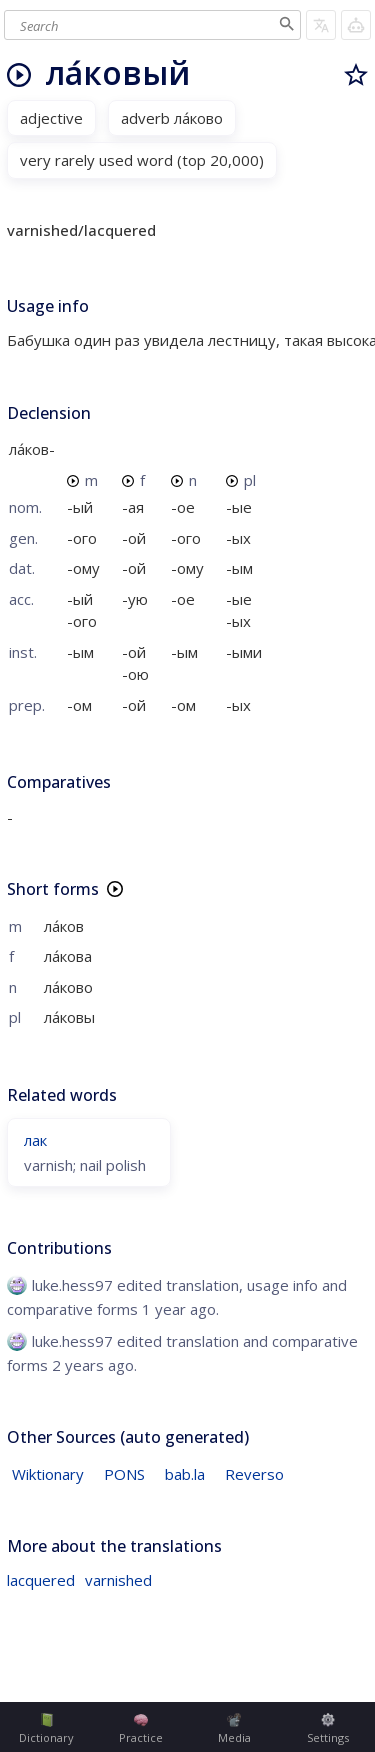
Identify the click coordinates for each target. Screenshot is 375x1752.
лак (35, 1140)
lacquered (41, 1580)
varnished (118, 1580)
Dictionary (46, 1729)
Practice (141, 1729)
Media (234, 1729)
